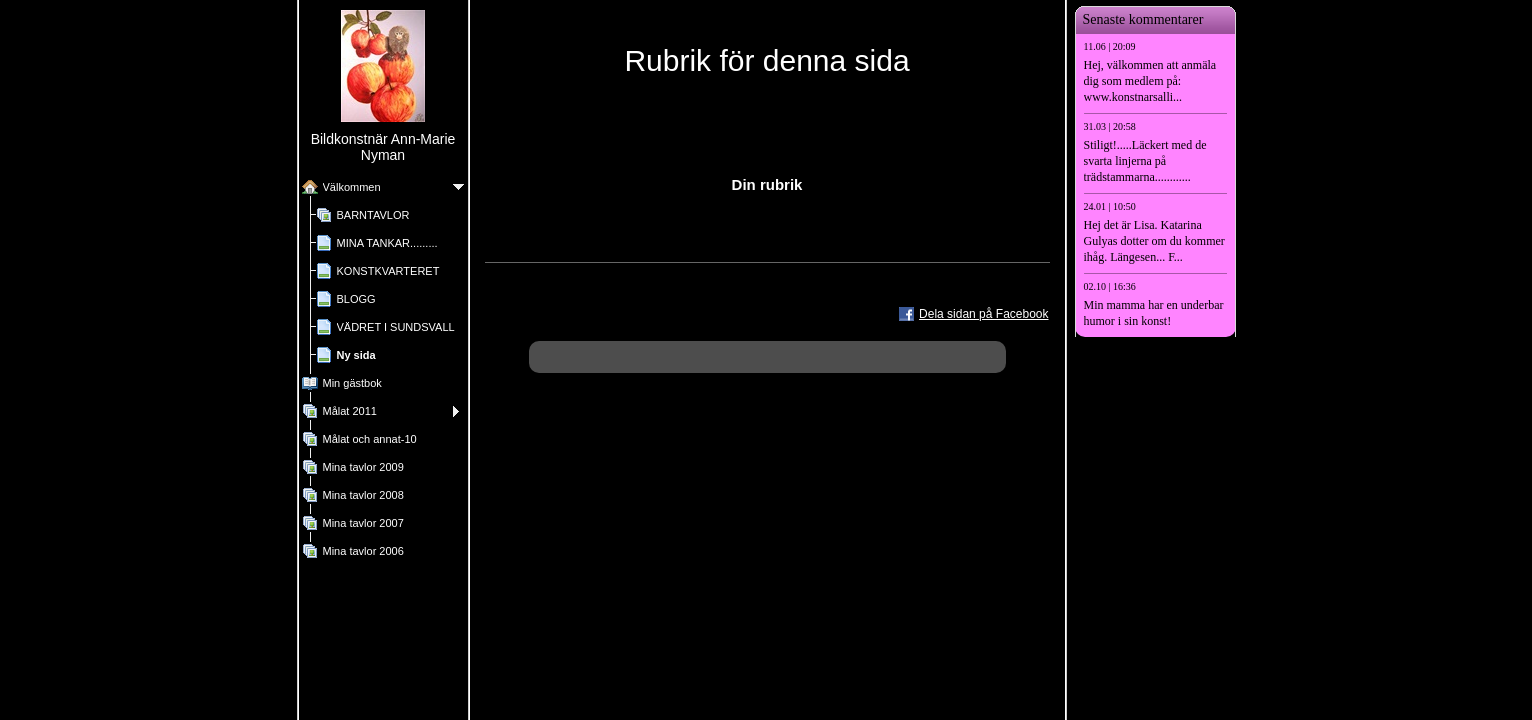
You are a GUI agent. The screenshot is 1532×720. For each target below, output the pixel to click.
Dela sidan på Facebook (983, 314)
